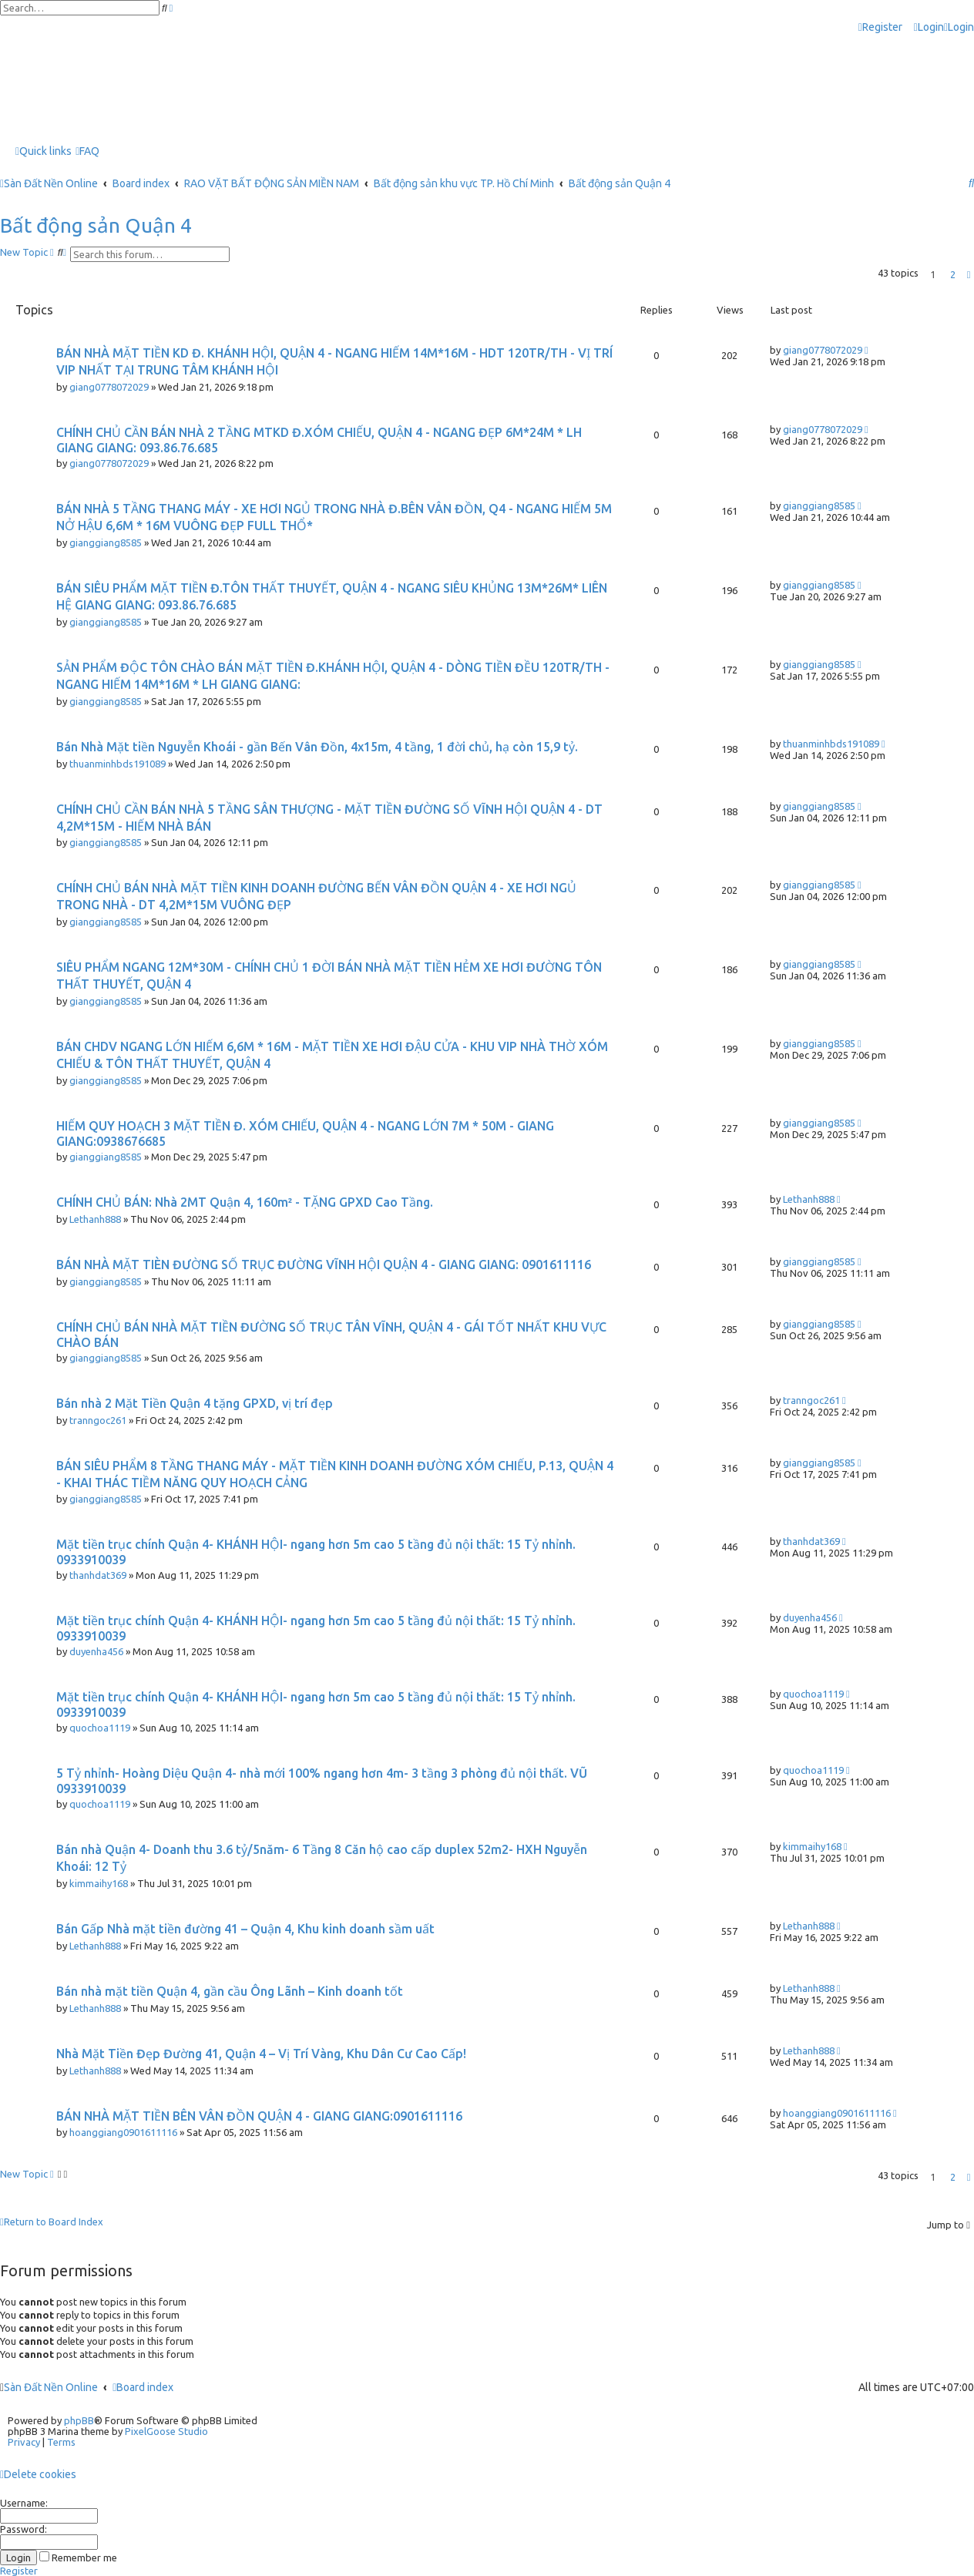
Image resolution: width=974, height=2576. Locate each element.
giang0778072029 (109, 386)
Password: (23, 2529)
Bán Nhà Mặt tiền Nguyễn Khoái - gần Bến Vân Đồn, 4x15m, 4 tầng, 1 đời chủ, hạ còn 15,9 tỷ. (317, 747)
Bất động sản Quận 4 (96, 225)
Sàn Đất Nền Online (51, 2387)
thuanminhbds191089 (117, 763)
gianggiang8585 (105, 542)
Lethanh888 (95, 1219)
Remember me (78, 2557)
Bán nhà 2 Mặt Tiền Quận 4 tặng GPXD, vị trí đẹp (194, 1403)
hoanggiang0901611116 (123, 2132)
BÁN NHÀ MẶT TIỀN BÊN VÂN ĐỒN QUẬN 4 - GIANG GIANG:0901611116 (259, 2116)
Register (19, 2570)
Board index (143, 2387)
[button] (968, 274)
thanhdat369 (97, 1575)
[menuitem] (929, 27)
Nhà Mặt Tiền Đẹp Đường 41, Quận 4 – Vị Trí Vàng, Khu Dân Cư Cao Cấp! (261, 2053)
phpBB (79, 2420)
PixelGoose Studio (166, 2431)
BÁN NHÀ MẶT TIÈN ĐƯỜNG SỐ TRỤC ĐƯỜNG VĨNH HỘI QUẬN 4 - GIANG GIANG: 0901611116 (323, 1264)
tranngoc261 (97, 1420)
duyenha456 (96, 1651)
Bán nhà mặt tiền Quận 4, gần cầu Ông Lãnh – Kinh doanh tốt (229, 1991)
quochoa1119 (99, 1727)
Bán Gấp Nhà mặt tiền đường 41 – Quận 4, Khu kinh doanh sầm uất (245, 1929)
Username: (24, 2502)
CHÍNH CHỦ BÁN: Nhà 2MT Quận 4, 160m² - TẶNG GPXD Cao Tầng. (244, 1202)
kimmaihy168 (98, 1883)
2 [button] (953, 274)
